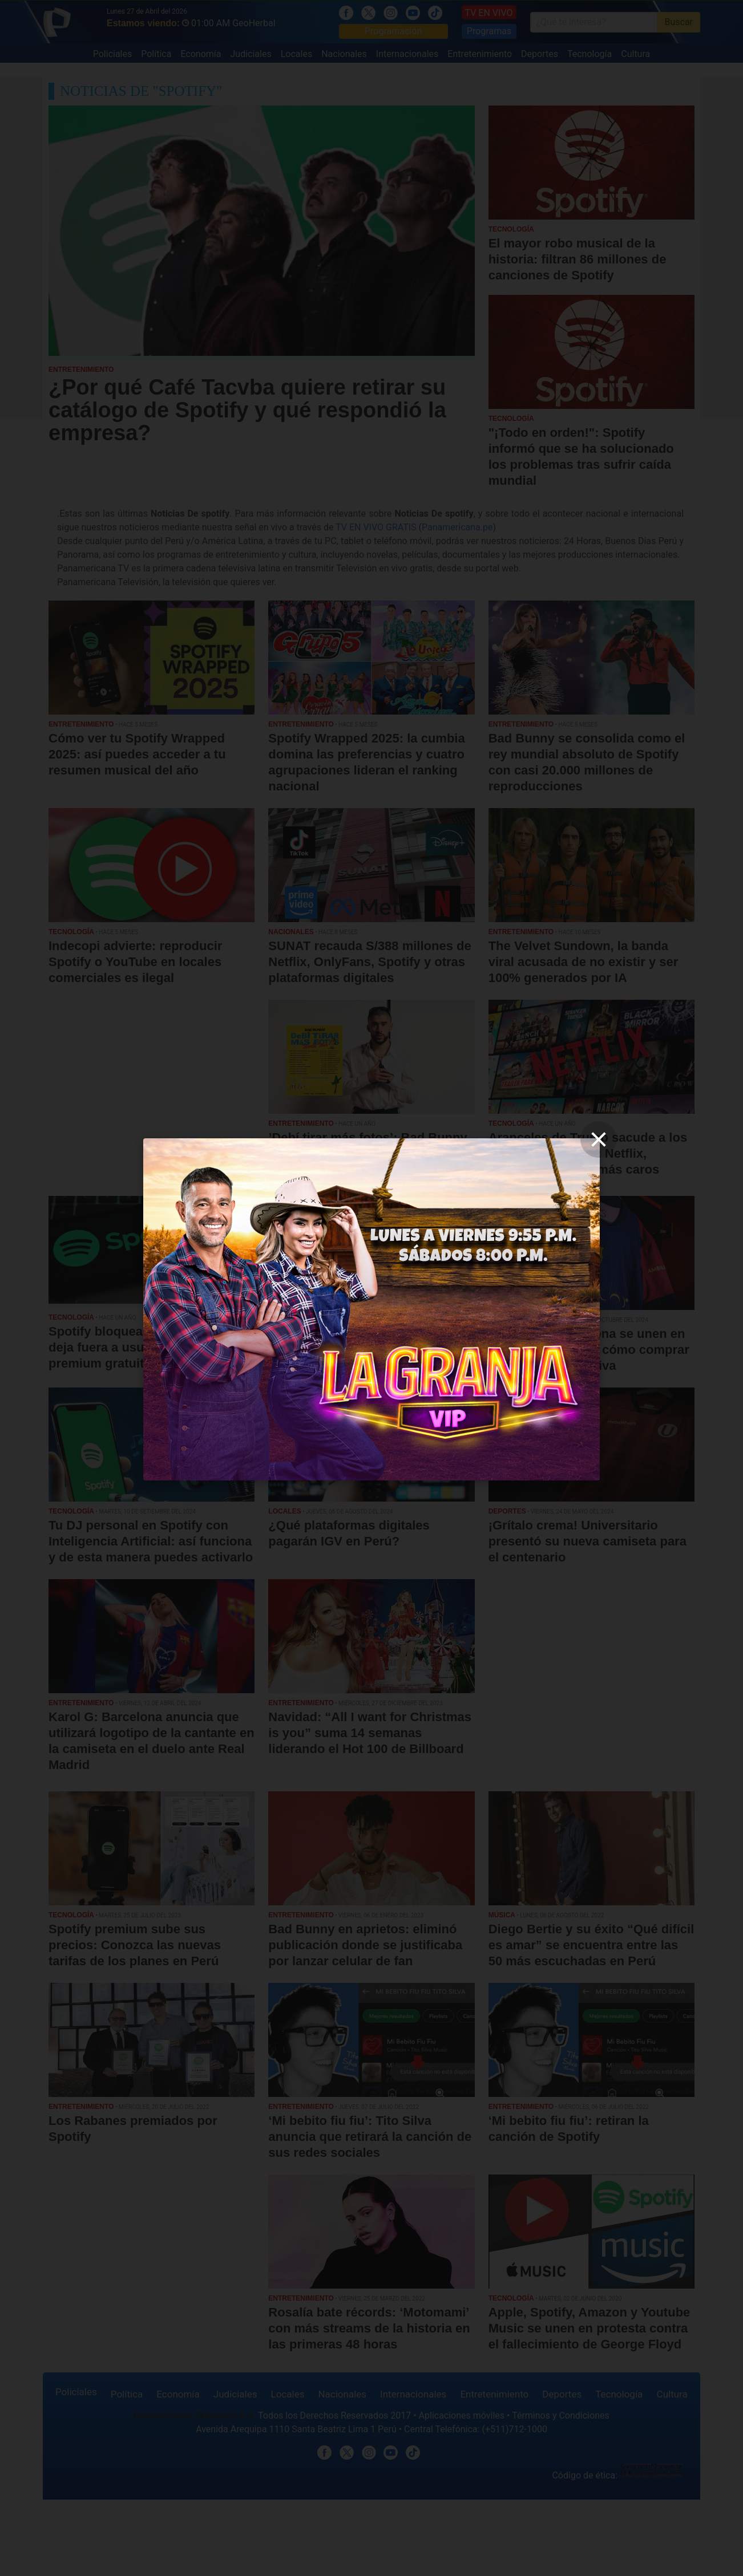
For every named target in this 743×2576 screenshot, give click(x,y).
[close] (598, 1139)
